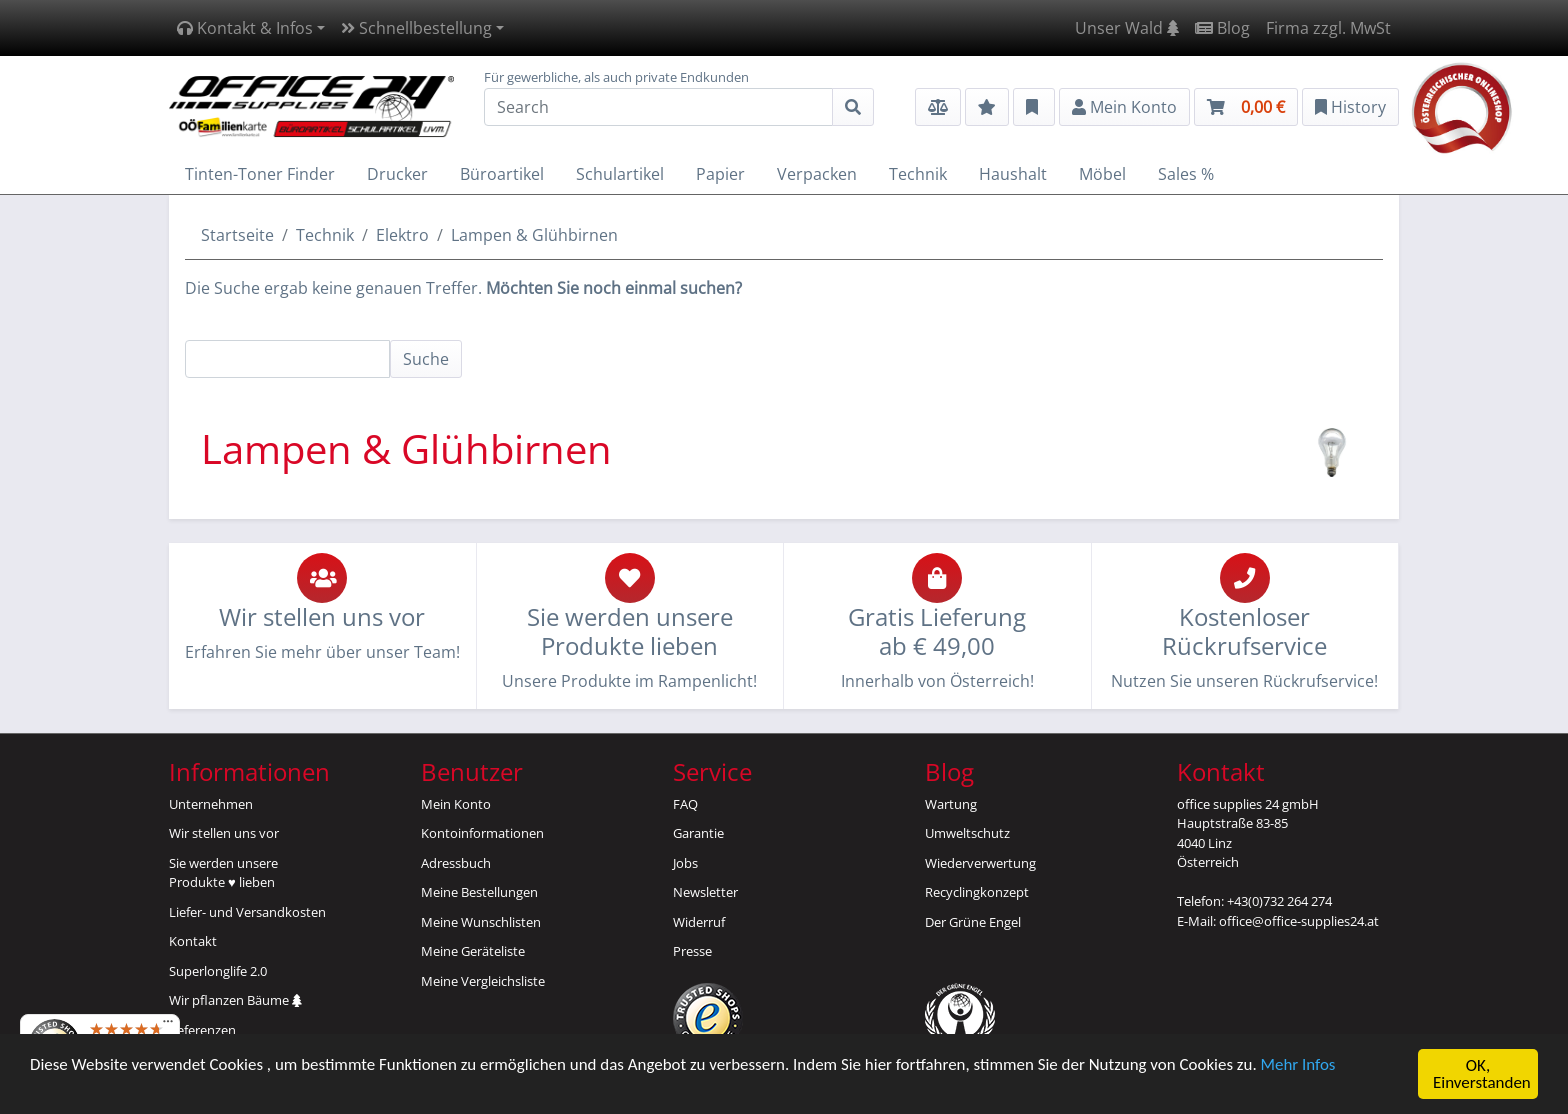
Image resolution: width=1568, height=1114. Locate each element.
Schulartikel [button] (620, 174)
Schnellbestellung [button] (416, 28)
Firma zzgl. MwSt (1328, 28)
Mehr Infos (1302, 1069)
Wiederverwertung (980, 863)
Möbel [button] (1102, 174)
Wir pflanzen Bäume (235, 1000)
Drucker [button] (397, 174)
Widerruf (699, 922)
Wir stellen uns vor (224, 833)
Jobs (685, 863)
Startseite (237, 235)
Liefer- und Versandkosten (247, 912)
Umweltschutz (967, 833)
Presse (692, 951)
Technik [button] (918, 174)
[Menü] (168, 1026)
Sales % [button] (1186, 174)
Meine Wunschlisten (481, 922)
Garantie (698, 833)
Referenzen (202, 1030)
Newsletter (705, 892)
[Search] (658, 107)
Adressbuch (456, 863)
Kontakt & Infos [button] (245, 28)
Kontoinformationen (482, 833)
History (1350, 107)
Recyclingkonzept (977, 892)
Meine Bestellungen (479, 892)
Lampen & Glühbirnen (534, 235)
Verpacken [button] (817, 174)
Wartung (951, 804)
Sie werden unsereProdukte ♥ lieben (223, 873)
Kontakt (193, 941)
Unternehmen (211, 804)
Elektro (402, 235)
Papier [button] (720, 174)
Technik (325, 235)
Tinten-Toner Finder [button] (260, 174)
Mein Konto (456, 804)
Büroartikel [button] (502, 174)
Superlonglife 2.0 (218, 971)
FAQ (685, 804)
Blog (1222, 28)
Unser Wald (1127, 28)
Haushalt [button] (1013, 174)
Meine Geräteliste (473, 951)
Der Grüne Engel (973, 922)
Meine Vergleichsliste (483, 981)
